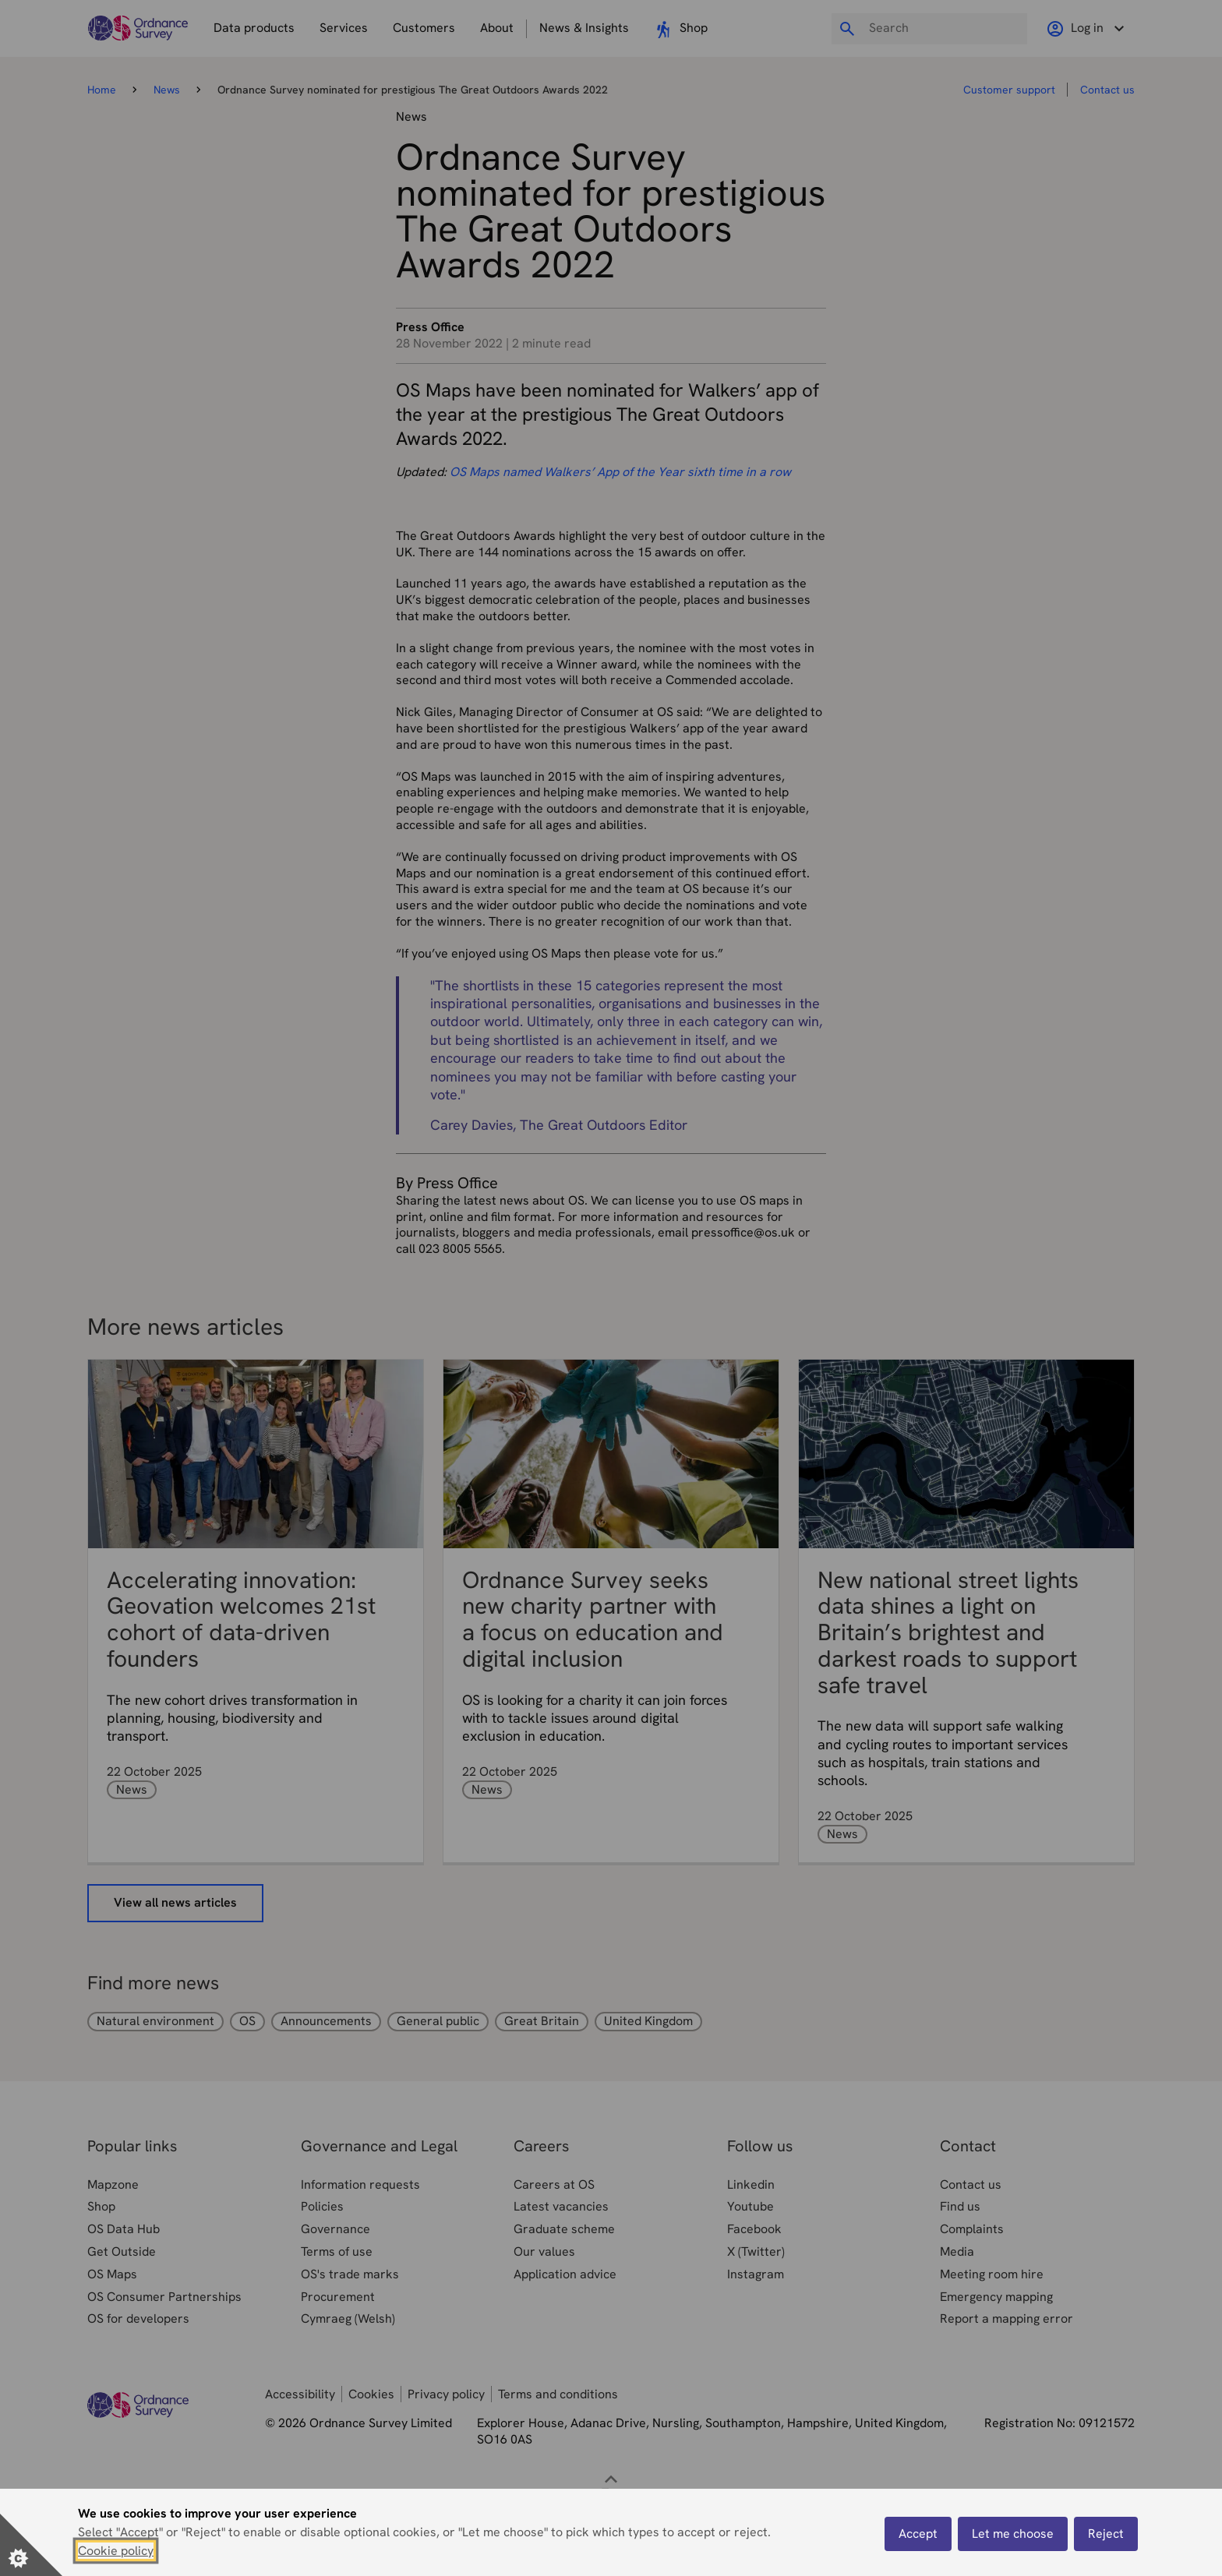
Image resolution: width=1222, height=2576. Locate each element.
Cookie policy (116, 2550)
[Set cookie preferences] (31, 2545)
